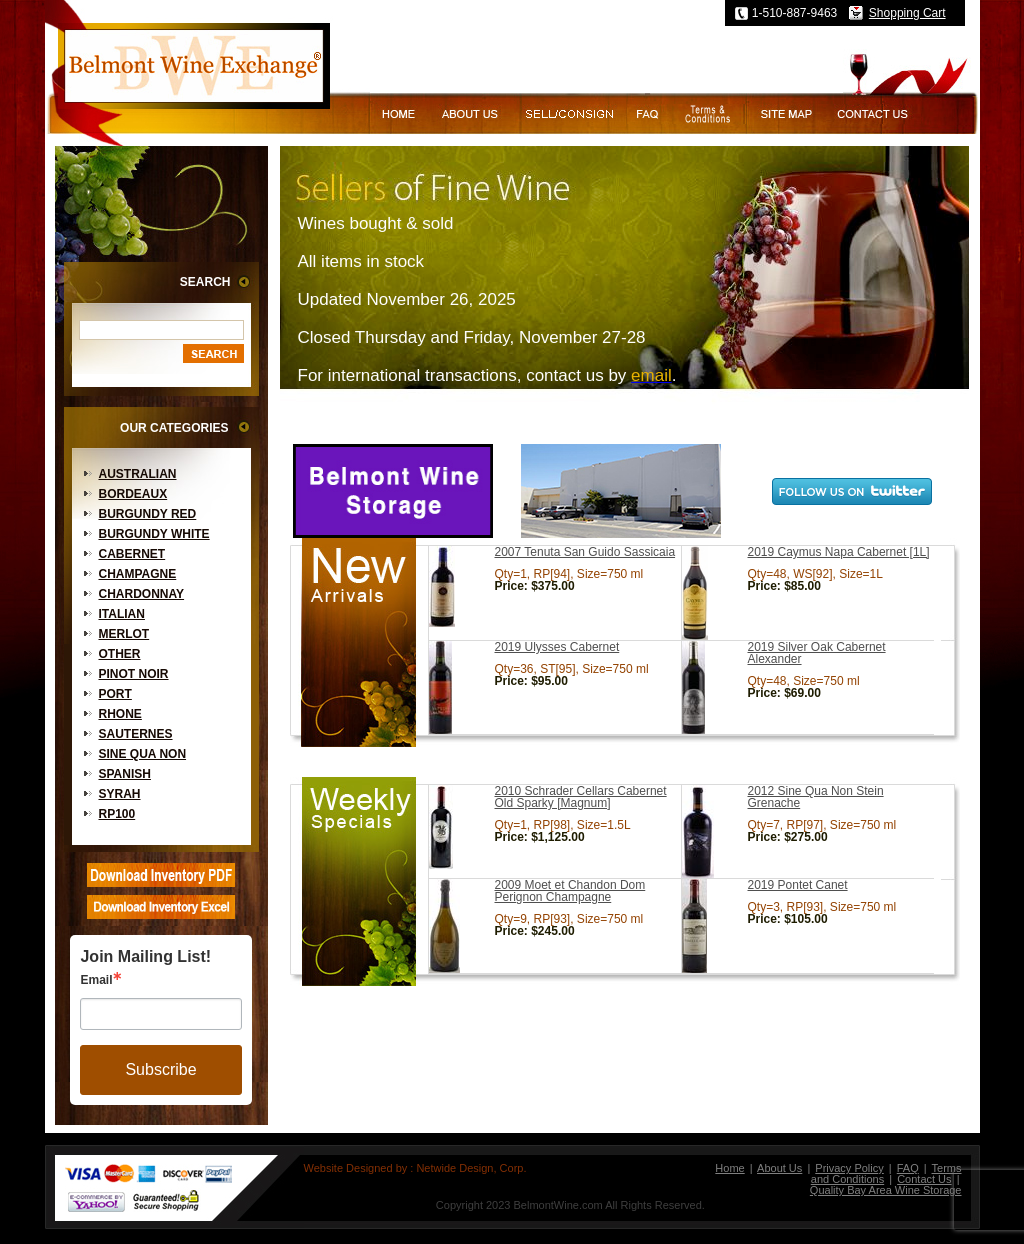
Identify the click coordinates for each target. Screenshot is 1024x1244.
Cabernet (132, 554)
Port (115, 694)
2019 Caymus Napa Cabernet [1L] (839, 552)
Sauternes (136, 734)
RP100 (117, 814)
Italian (122, 614)
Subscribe (160, 1069)
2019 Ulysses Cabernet (557, 647)
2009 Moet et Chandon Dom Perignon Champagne (570, 891)
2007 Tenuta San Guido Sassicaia (585, 552)
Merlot (124, 634)
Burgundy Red (148, 514)
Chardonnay (142, 594)
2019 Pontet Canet (798, 885)
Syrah (120, 794)
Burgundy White (154, 534)
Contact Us (924, 1179)
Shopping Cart (907, 13)
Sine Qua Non (143, 754)
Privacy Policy (849, 1168)
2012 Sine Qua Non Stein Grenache (816, 797)
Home (729, 1168)
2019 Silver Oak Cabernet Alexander (817, 653)
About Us (779, 1168)
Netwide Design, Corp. (471, 1168)
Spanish (125, 774)
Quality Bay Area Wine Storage (886, 1190)
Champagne (138, 574)
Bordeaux (133, 494)
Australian (138, 474)
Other (120, 654)
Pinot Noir (134, 674)
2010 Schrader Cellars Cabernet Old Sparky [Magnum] (581, 797)
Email (96, 980)
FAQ (908, 1168)
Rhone (120, 714)
